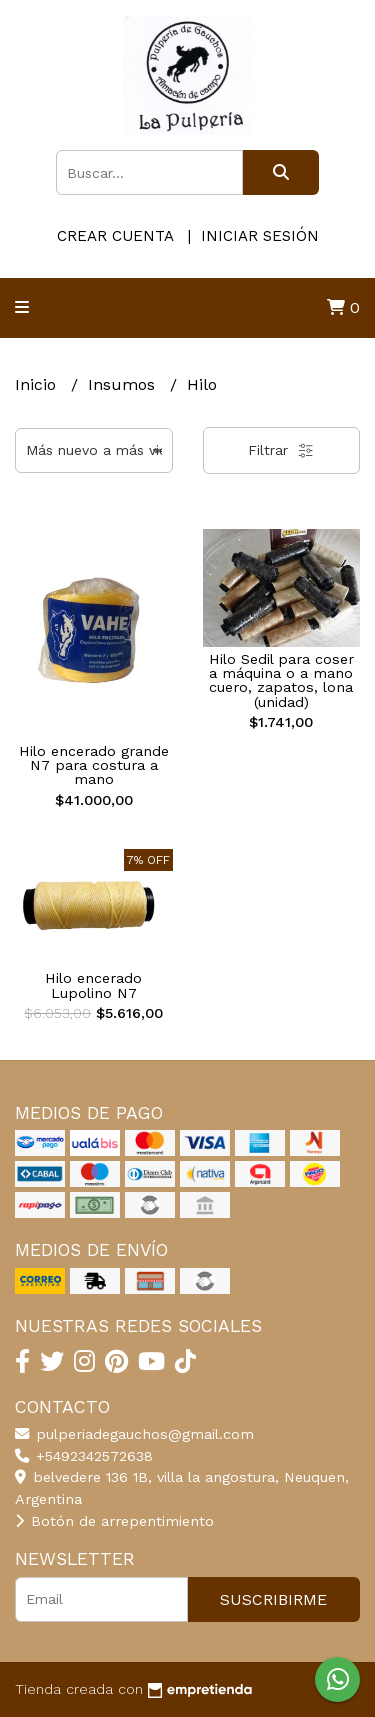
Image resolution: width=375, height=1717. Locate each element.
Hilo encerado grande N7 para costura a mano (94, 765)
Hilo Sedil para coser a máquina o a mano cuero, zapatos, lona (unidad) (281, 680)
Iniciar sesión (260, 236)
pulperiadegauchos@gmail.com (134, 1434)
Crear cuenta (115, 236)
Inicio (38, 384)
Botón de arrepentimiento (114, 1521)
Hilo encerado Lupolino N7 (93, 985)
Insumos (124, 384)
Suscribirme (273, 1599)
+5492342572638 (84, 1456)
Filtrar (281, 451)
